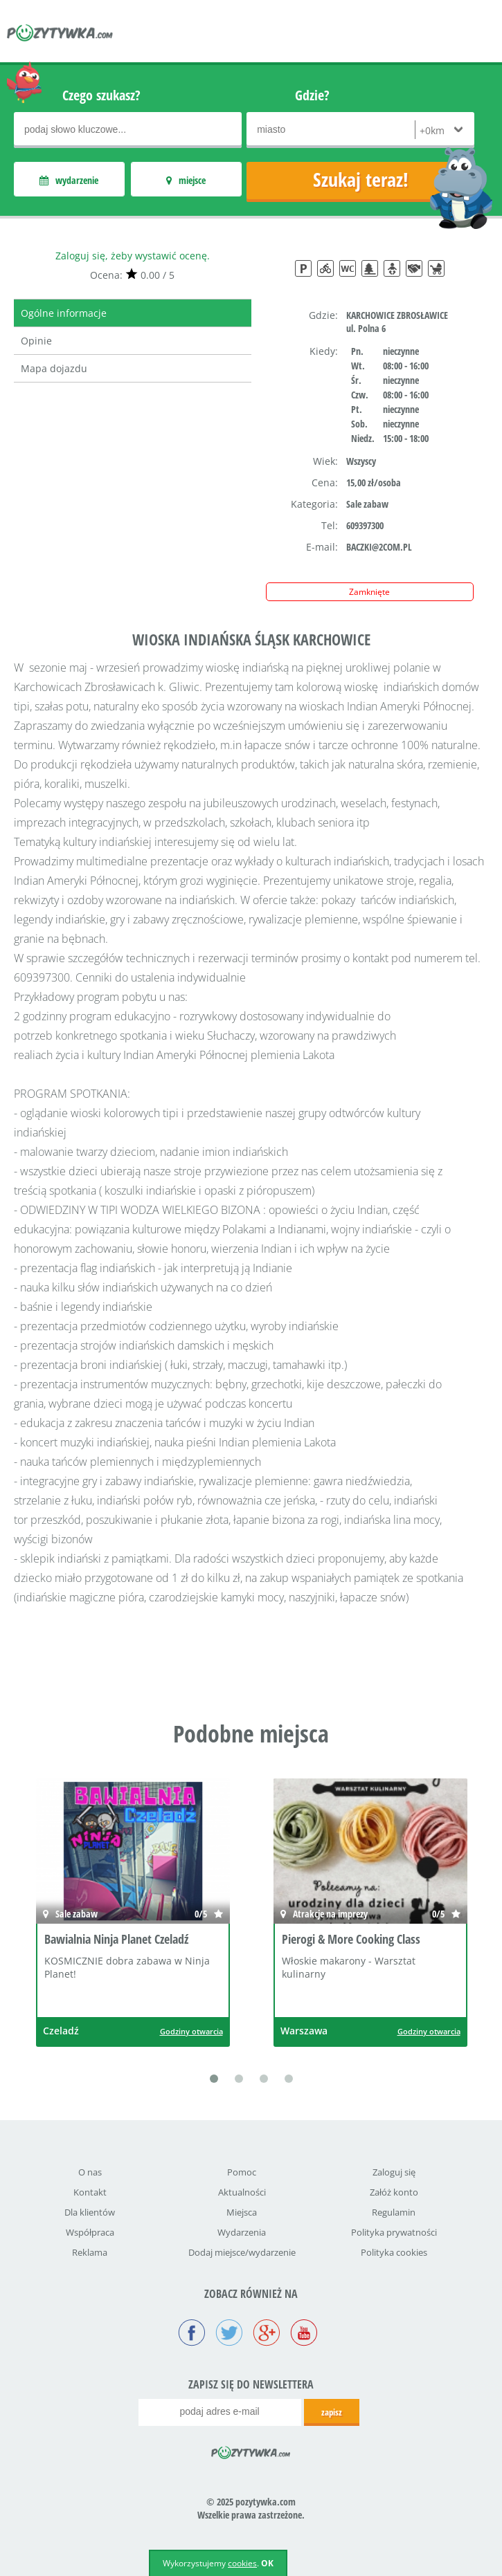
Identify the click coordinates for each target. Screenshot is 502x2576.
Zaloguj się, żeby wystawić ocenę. (132, 255)
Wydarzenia (241, 2232)
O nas (90, 2172)
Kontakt (90, 2192)
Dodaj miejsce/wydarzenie (242, 2252)
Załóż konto (394, 2192)
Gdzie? (312, 95)
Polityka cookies (394, 2252)
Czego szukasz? (101, 95)
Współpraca (90, 2232)
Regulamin (393, 2212)
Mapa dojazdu (54, 368)
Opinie (36, 340)
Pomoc (241, 2172)
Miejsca (241, 2212)
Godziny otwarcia (191, 2031)
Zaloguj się (394, 2172)
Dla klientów (89, 2212)
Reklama (89, 2252)
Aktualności (242, 2192)
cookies (242, 2563)
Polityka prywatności (394, 2232)
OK (267, 2563)
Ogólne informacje (64, 313)
